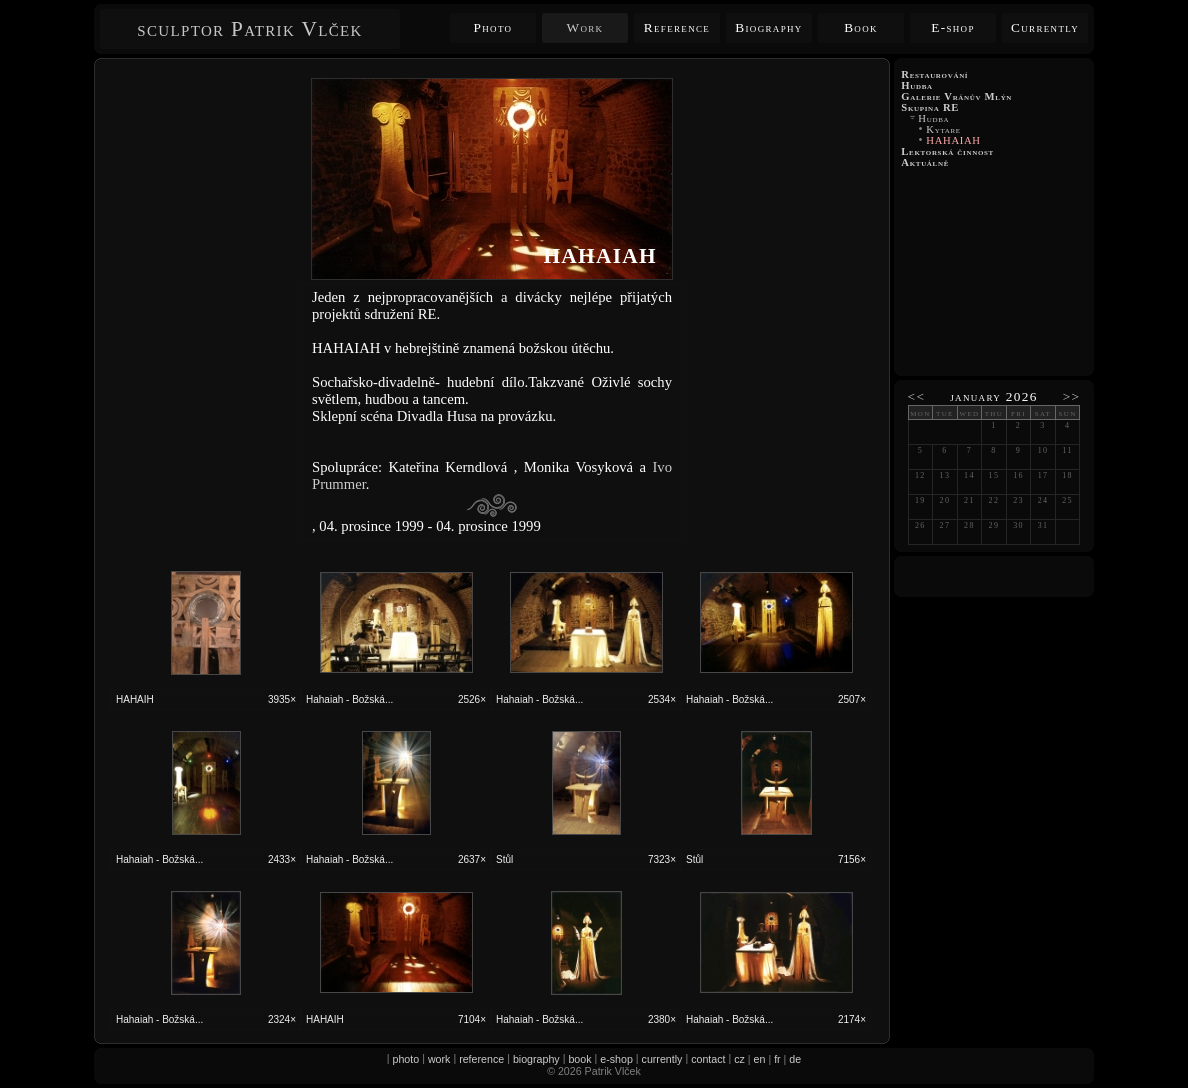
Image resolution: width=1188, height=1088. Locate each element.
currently (662, 1059)
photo (406, 1059)
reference (481, 1059)
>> (1072, 396)
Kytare (943, 129)
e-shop (616, 1059)
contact (708, 1059)
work (439, 1059)
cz (739, 1059)
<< (917, 396)
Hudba (934, 118)
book (579, 1059)
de (795, 1059)
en (760, 1059)
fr (777, 1059)
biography (536, 1059)
